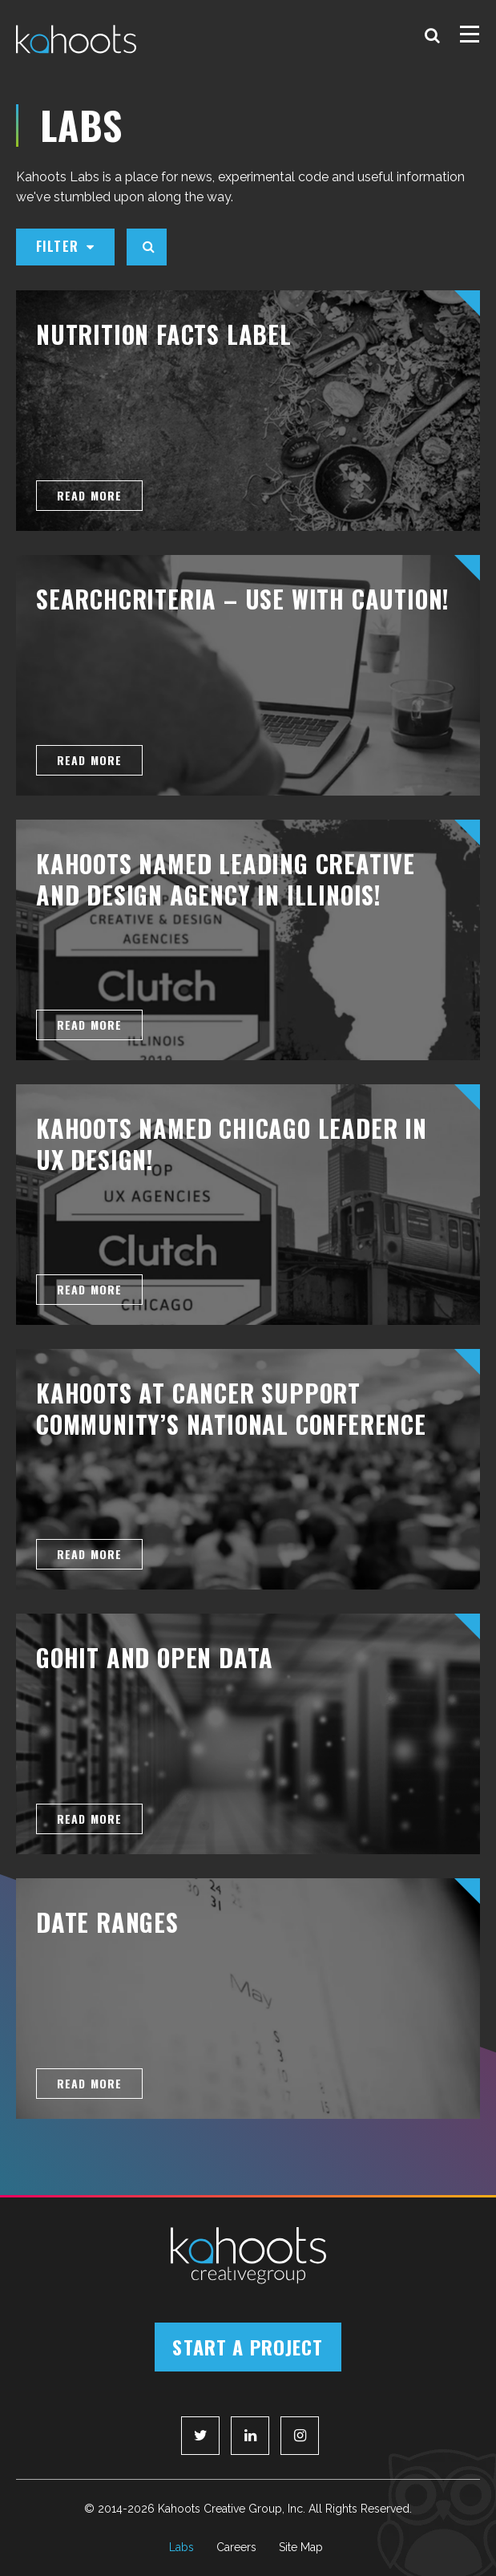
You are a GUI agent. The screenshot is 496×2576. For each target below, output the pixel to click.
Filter (65, 246)
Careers (236, 2547)
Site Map (301, 2547)
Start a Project (247, 2346)
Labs (181, 2547)
